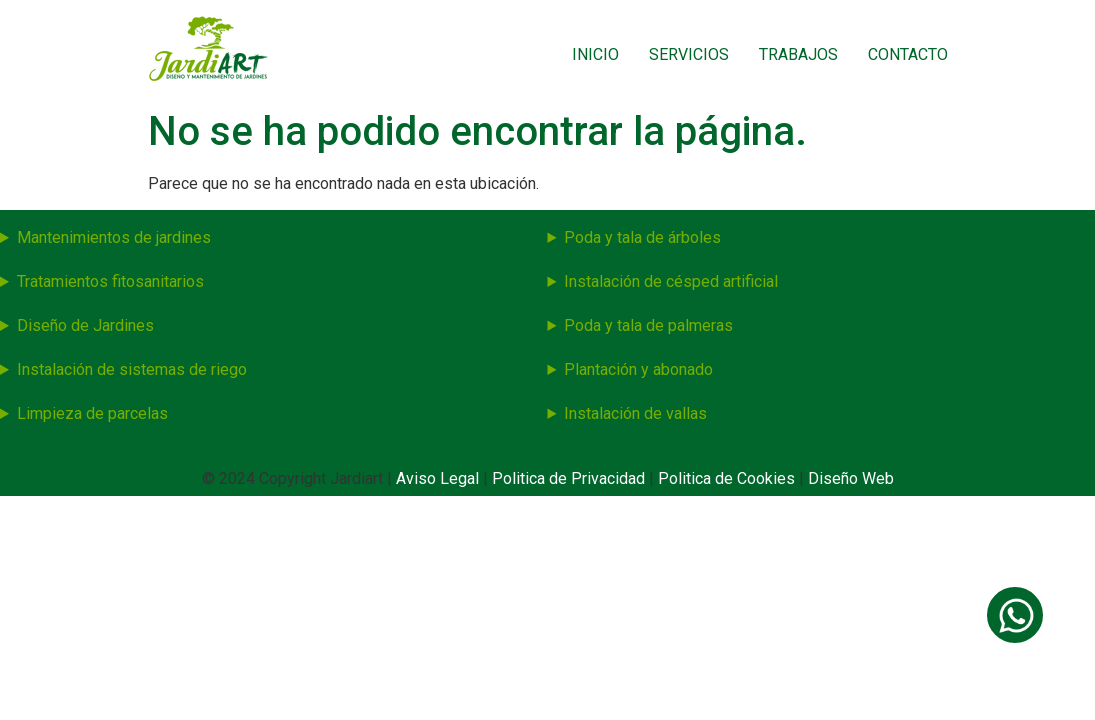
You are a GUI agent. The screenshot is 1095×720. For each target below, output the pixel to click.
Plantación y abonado (638, 369)
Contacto (908, 54)
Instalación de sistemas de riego (132, 369)
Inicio (595, 54)
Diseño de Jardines (85, 325)
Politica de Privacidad (570, 478)
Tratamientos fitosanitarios (110, 281)
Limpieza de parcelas (92, 413)
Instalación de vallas (635, 413)
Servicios (689, 54)
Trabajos (798, 54)
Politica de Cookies (726, 478)
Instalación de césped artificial (671, 281)
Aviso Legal (439, 478)
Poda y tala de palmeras (648, 325)
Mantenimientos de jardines (114, 237)
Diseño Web (851, 478)
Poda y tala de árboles (642, 237)
